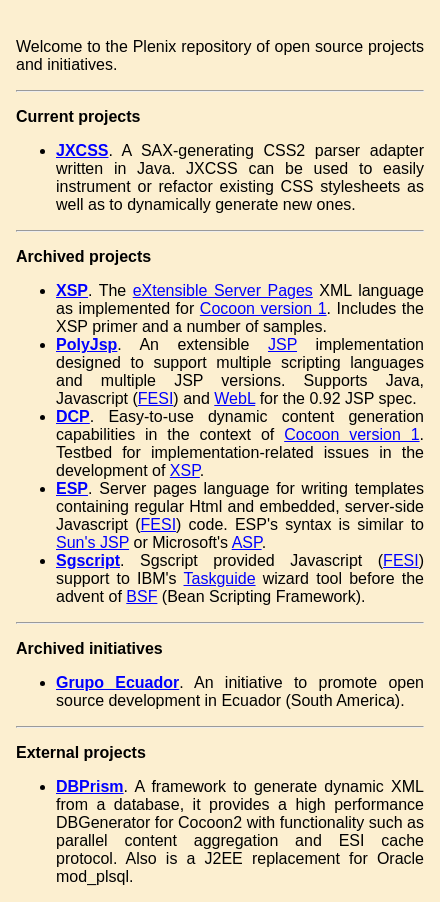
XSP (72, 290)
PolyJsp (86, 344)
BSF (141, 596)
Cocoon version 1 (263, 308)
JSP (282, 344)
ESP (72, 488)
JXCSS (82, 150)
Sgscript (88, 560)
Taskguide (220, 578)
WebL (234, 398)
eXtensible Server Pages (223, 290)
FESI (156, 398)
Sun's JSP (92, 542)
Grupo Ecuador (117, 682)
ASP (247, 542)
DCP (73, 416)
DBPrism (90, 786)
